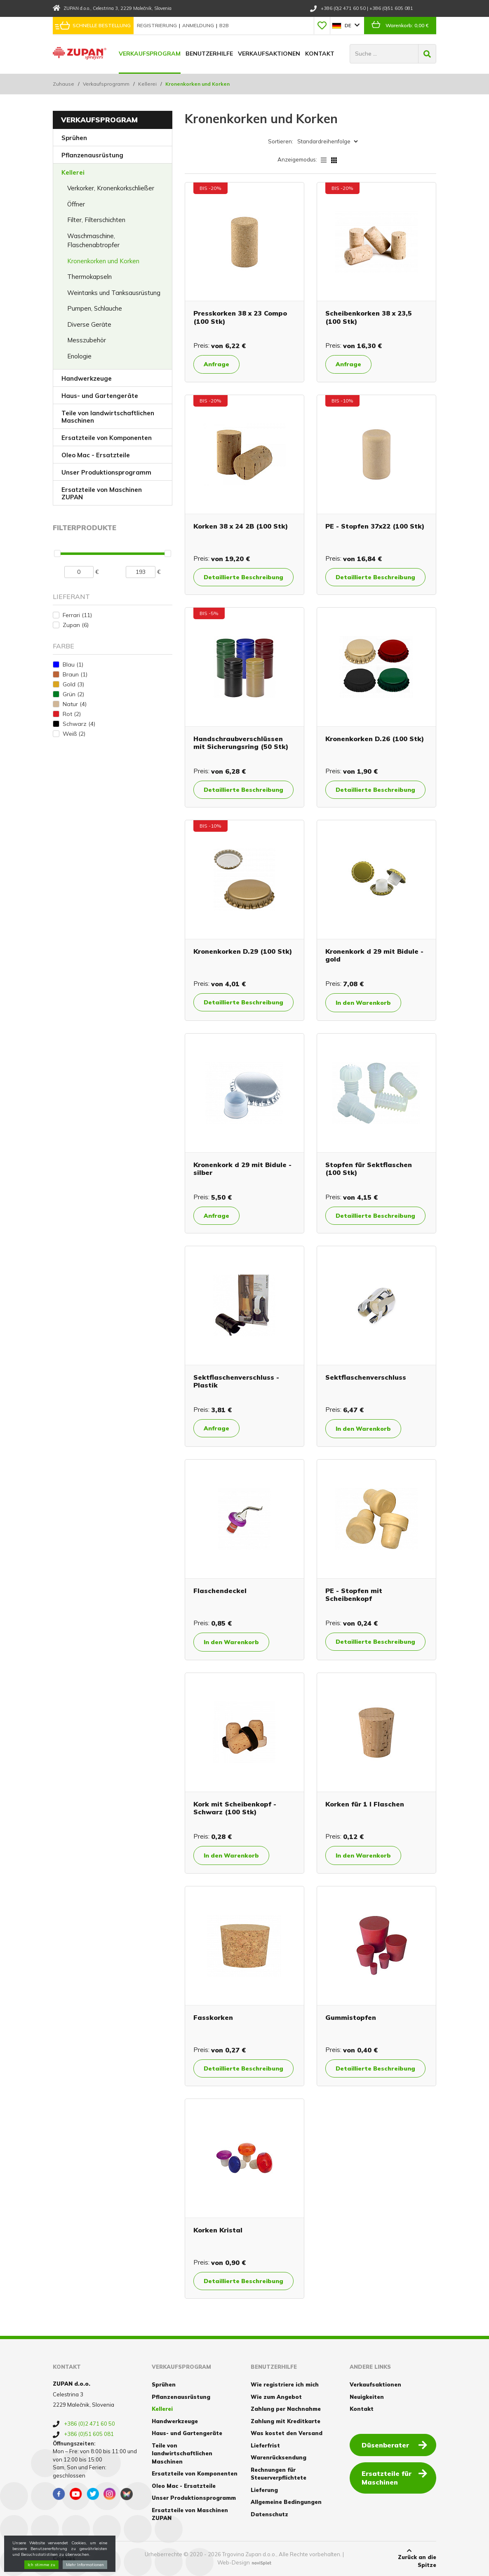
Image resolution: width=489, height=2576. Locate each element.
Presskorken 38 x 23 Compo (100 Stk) (240, 317)
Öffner (76, 204)
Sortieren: (280, 141)
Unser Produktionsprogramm (106, 472)
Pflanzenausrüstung (92, 155)
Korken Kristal (217, 2230)
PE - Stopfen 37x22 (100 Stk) (374, 526)
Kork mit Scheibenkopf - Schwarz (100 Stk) (234, 1808)
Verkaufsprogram (150, 53)
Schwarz (79, 724)
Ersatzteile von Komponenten (106, 438)
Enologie (79, 356)
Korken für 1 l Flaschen (364, 1804)
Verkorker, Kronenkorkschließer (110, 188)
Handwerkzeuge (86, 378)
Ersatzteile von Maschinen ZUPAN (101, 493)
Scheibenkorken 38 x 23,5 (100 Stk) (368, 317)
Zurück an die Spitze (409, 2558)
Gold (73, 684)
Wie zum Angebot (276, 2397)
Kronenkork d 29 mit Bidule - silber (242, 1168)
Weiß (74, 733)
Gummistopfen (350, 2017)
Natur (75, 704)
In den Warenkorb (363, 1002)
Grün (73, 694)
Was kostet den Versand (286, 2433)
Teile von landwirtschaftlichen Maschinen (107, 416)
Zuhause (63, 84)
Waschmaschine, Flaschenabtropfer (93, 240)
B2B (224, 25)
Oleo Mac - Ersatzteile (95, 455)
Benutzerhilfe (209, 53)
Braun (75, 674)
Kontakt (319, 53)
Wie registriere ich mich (285, 2384)
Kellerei (147, 84)
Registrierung (157, 25)
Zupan (76, 625)
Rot (72, 714)
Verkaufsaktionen (269, 53)
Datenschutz (269, 2514)
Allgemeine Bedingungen (286, 2502)
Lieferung (264, 2490)
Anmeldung (198, 25)
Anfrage (216, 364)
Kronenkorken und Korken (103, 261)
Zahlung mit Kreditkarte (285, 2421)
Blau (73, 664)
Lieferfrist (265, 2445)
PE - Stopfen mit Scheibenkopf (353, 1594)
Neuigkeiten (367, 2397)
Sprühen (74, 138)
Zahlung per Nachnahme (286, 2408)
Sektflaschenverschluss (365, 1377)
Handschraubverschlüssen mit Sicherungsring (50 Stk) (240, 743)
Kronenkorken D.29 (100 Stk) (242, 951)
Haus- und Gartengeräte (99, 396)
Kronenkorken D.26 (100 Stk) (374, 739)
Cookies (64, 2558)
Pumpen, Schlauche (94, 308)
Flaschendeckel (220, 1590)
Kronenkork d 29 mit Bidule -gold (374, 955)
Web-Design (233, 2562)
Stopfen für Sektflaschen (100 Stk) (368, 1168)
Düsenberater (394, 2444)
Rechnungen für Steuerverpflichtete (278, 2473)
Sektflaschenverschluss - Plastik (236, 1381)
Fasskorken (213, 2017)
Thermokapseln (89, 277)
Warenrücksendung (278, 2457)
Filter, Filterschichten (96, 220)
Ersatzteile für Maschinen (394, 2477)
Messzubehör (86, 340)
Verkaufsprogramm (106, 84)
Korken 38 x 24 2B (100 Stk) (240, 526)
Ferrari (77, 615)
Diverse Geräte (89, 324)
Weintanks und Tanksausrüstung (113, 293)
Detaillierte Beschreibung (243, 577)
